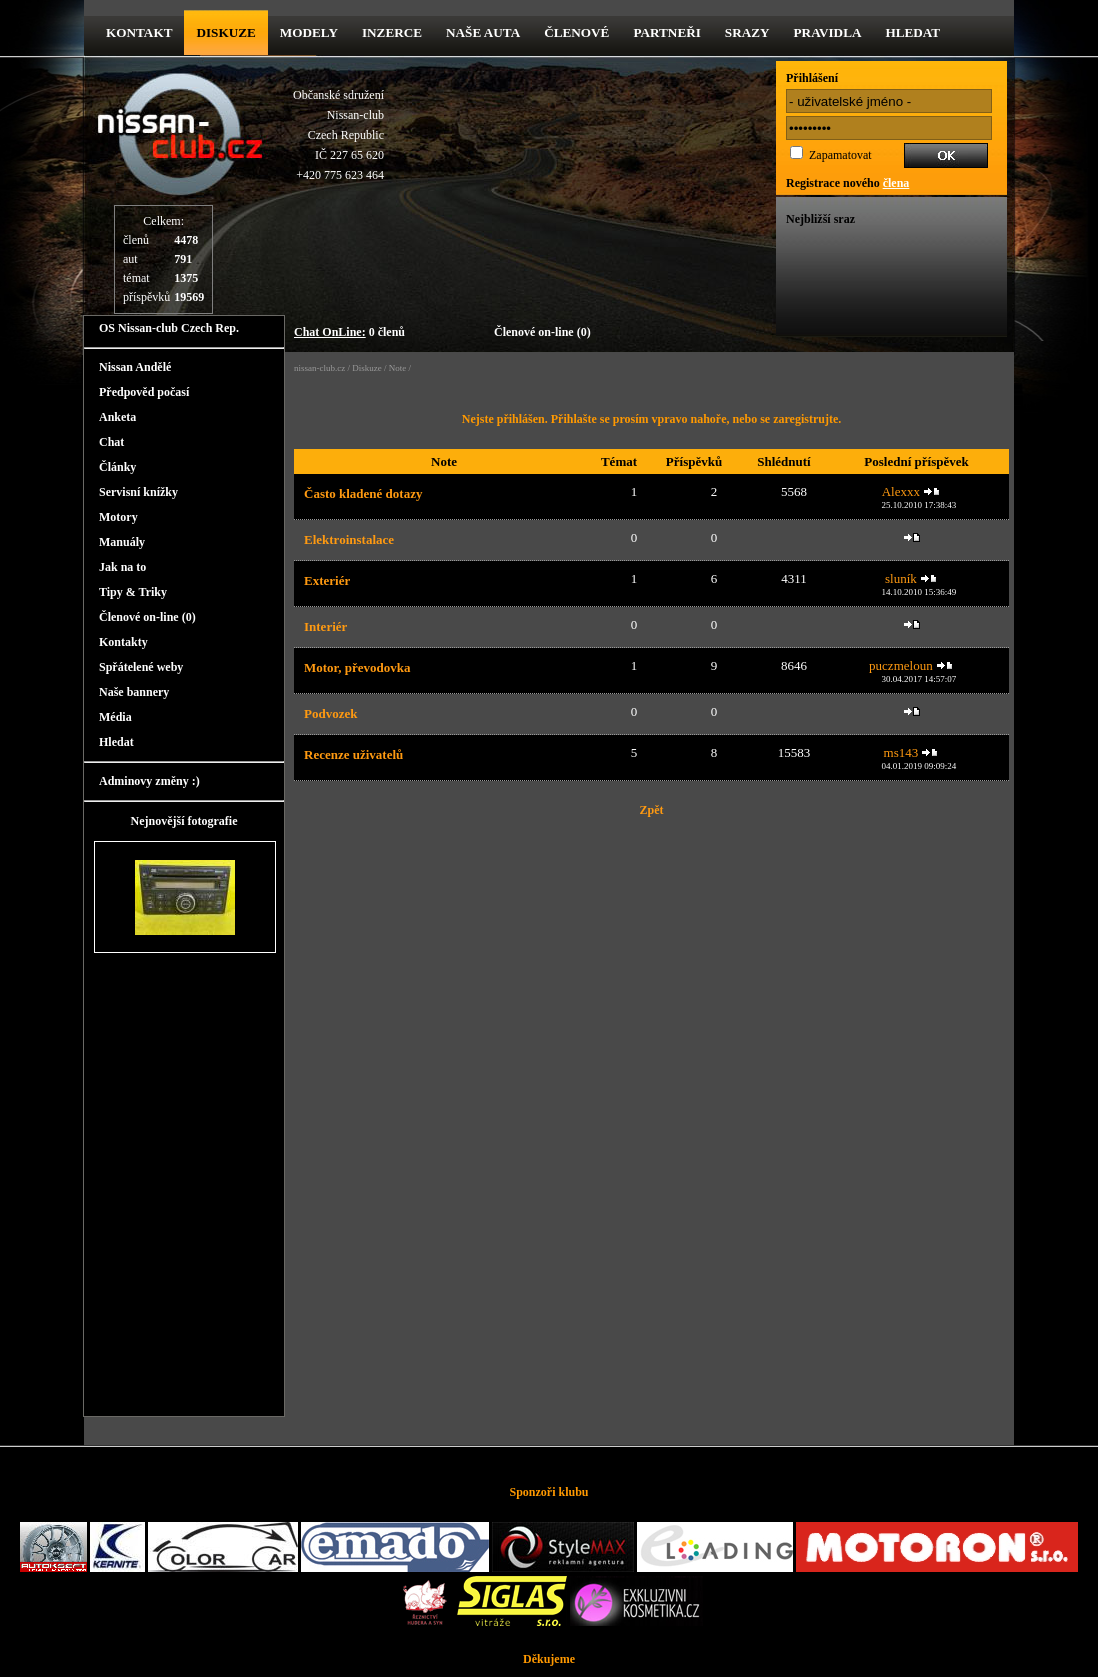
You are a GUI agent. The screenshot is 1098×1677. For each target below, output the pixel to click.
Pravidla (828, 32)
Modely (309, 32)
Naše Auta (483, 32)
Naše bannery (134, 692)
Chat (111, 442)
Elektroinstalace (349, 539)
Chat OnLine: (330, 332)
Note (398, 368)
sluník (901, 578)
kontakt (139, 32)
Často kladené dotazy (363, 493)
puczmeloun (901, 665)
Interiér (325, 626)
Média (115, 717)
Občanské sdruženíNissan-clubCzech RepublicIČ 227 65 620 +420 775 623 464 (338, 135)
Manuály (122, 542)
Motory (118, 517)
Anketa (117, 417)
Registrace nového (847, 183)
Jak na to (122, 567)
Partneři (666, 32)
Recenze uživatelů (353, 754)
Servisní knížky (138, 492)
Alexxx (901, 491)
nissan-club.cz (319, 368)
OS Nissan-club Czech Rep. (169, 328)
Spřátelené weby (141, 667)
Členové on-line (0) (542, 332)
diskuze (225, 32)
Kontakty (123, 642)
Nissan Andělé (135, 367)
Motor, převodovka (357, 667)
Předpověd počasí (144, 392)
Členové (576, 32)
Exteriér (327, 580)
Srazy (747, 32)
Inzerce (392, 32)
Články (117, 467)
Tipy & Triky (133, 592)
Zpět (652, 810)
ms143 (901, 752)
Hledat (912, 32)
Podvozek (330, 713)
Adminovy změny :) (149, 781)
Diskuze (367, 368)
